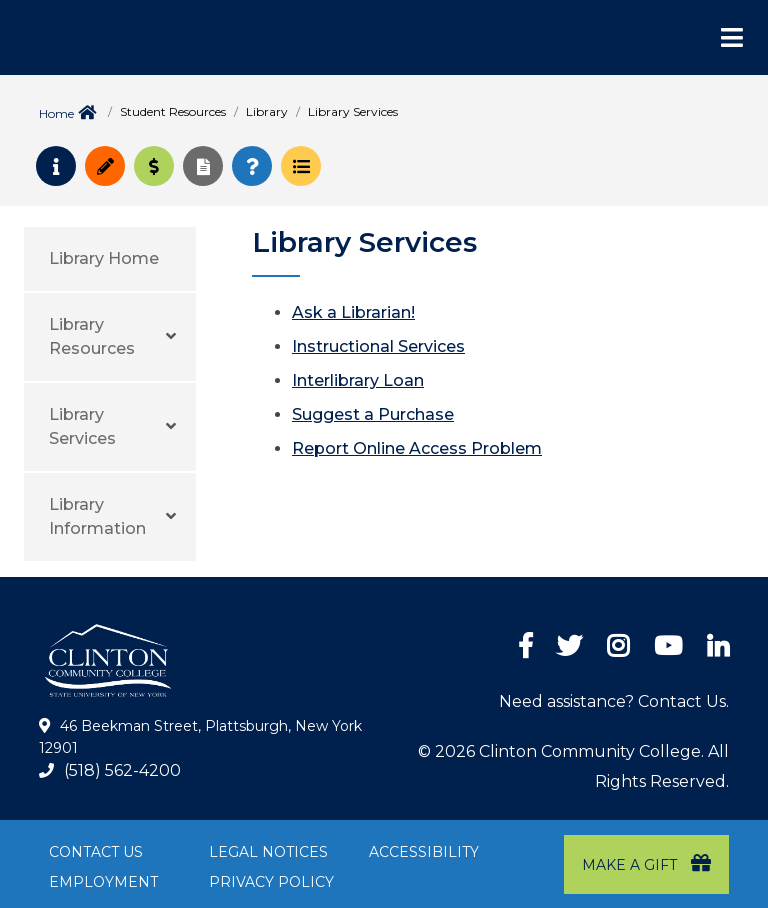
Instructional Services (378, 346)
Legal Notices (268, 852)
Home (56, 113)
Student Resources (173, 111)
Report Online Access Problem (417, 448)
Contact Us (96, 852)
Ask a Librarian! (353, 312)
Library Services (82, 426)
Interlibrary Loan (358, 380)
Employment (103, 882)
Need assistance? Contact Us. (614, 701)
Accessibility (424, 852)
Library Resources (92, 336)
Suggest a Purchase (373, 414)
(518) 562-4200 (122, 770)
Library (267, 111)
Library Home (104, 258)
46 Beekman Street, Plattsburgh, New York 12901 (200, 737)
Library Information (97, 516)
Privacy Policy (271, 882)
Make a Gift (646, 863)
